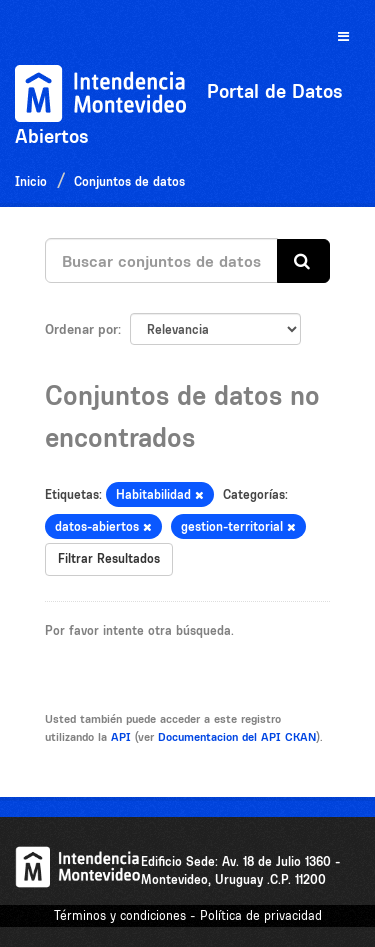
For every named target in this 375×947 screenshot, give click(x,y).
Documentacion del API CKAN (237, 737)
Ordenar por (81, 329)
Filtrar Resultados (109, 558)
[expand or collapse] (343, 37)
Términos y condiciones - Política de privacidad (188, 915)
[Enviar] (303, 261)
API (121, 737)
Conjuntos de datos (129, 181)
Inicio (31, 181)
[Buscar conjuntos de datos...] (161, 260)
